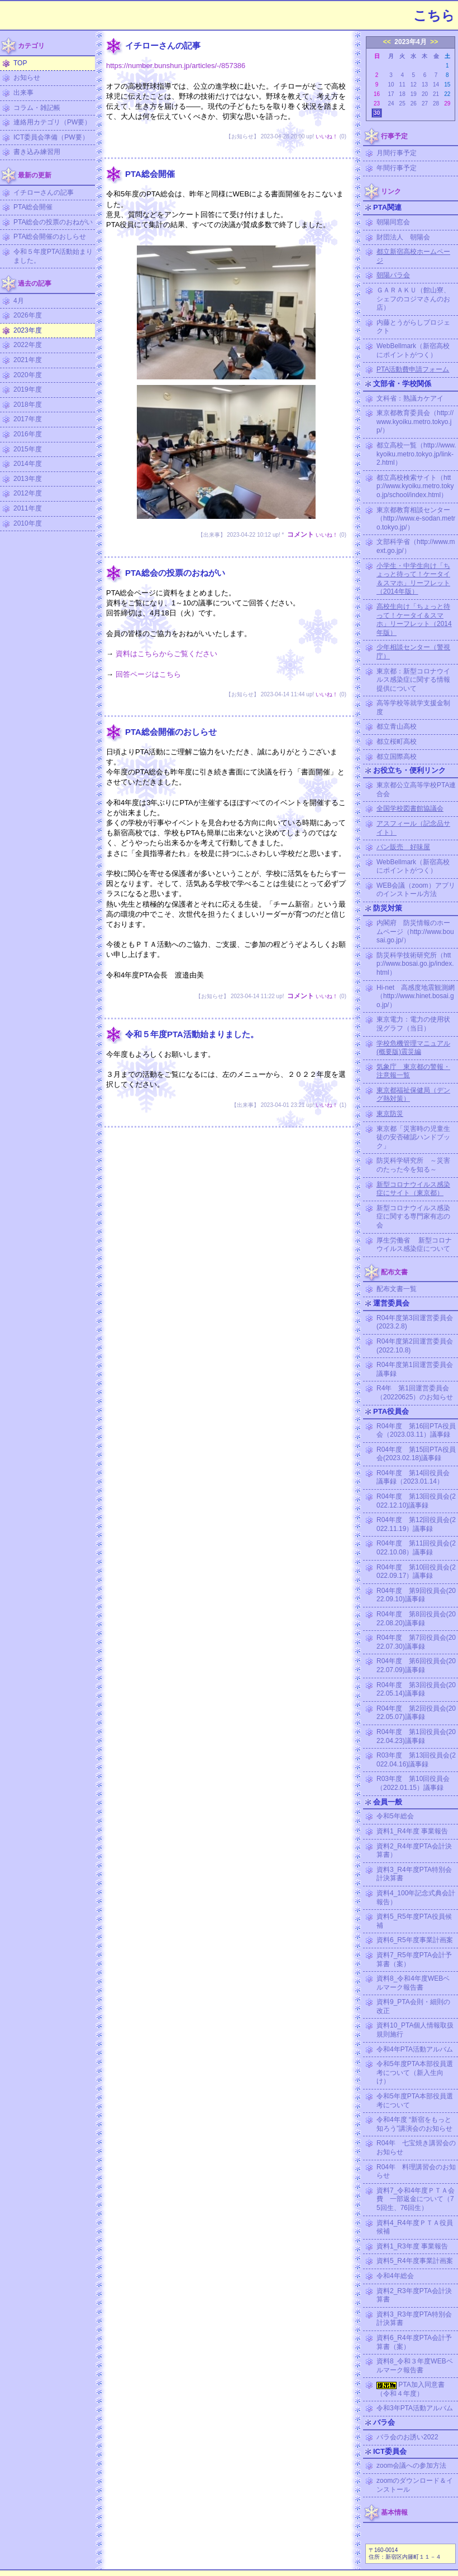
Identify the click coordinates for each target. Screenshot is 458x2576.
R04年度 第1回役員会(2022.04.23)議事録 (416, 1736)
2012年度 (27, 493)
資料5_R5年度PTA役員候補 (414, 1921)
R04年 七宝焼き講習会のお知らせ (416, 2147)
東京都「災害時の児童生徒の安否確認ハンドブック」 (413, 1137)
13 (425, 84)
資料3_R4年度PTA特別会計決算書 (414, 1874)
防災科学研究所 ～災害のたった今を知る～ (413, 1165)
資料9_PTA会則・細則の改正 (413, 2006)
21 (436, 94)
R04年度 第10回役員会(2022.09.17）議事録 (416, 1571)
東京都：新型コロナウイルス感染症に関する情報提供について (413, 679)
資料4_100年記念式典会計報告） (415, 1897)
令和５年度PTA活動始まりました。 (53, 256)
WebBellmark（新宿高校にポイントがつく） (413, 350)
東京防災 (389, 1114)
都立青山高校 (396, 726)
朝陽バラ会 (393, 275)
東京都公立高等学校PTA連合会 (416, 789)
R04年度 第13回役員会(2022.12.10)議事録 (416, 1500)
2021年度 (27, 360)
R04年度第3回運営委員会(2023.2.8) (414, 1322)
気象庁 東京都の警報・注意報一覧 (413, 1071)
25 (402, 103)
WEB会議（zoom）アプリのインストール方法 (415, 890)
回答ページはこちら (148, 674)
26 (414, 103)
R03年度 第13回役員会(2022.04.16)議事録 (416, 1759)
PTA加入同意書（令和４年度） (410, 2389)
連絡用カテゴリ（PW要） (52, 122)
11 (402, 84)
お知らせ (26, 77)
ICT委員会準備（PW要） (51, 137)
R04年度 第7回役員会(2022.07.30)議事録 (416, 1642)
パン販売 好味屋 (403, 847)
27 (425, 103)
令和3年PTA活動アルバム (414, 2408)
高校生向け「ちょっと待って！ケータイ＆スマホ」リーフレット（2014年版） (414, 620)
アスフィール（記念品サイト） (413, 828)
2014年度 (27, 464)
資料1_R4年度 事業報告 (412, 1831)
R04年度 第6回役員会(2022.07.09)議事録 (416, 1665)
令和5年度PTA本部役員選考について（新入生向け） (414, 2072)
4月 (18, 301)
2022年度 (27, 345)
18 (402, 94)
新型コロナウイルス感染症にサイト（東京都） (413, 1189)
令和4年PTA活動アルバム (414, 2049)
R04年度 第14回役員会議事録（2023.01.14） (413, 1477)
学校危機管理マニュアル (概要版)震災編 (413, 1047)
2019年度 (27, 389)
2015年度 (27, 449)
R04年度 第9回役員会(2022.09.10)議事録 (416, 1595)
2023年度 (27, 330)
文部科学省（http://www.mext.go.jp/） (415, 546)
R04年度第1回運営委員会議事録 (414, 1369)
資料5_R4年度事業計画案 (414, 2261)
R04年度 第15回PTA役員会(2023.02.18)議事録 (416, 1454)
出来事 (23, 93)
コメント (300, 534)
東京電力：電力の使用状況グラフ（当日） (413, 1023)
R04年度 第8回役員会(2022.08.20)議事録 (416, 1618)
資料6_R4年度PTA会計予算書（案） (414, 2342)
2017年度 (27, 419)
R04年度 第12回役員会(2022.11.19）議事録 (416, 1524)
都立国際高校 (396, 756)
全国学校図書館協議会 (409, 808)
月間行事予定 (396, 153)
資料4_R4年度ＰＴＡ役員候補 (414, 2227)
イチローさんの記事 (43, 192)
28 (436, 103)
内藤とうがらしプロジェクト (413, 327)
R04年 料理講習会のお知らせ (416, 2171)
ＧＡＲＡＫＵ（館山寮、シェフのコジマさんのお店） (413, 298)
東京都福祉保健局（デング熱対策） (413, 1094)
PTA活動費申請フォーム (412, 369)
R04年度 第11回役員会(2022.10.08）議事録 (416, 1547)
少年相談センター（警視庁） (413, 651)
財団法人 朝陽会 (403, 237)
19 (414, 94)
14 (436, 84)
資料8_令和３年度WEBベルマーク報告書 (414, 2365)
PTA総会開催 (33, 207)
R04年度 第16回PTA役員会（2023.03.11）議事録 (416, 1430)
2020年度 (27, 375)
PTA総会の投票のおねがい (53, 222)
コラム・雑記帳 (36, 108)
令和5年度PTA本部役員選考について (414, 2100)
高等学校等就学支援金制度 (413, 707)
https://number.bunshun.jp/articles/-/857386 (175, 65)
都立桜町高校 (396, 741)
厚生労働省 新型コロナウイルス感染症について (414, 1244)
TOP (20, 63)
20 (425, 94)
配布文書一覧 (396, 1289)
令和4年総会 (395, 2276)
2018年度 (27, 404)
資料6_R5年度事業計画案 (414, 1940)
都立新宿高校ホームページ (413, 256)
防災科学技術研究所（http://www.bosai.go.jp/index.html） (415, 963)
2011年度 (27, 508)
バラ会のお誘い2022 (407, 2437)
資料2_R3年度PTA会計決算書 (414, 2295)
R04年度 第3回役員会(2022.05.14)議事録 (416, 1689)
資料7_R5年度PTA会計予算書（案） (414, 1959)
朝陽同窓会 (393, 222)
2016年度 (27, 434)
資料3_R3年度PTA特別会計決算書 (414, 2318)
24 (391, 103)
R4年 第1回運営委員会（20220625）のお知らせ (414, 1392)
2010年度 (27, 523)
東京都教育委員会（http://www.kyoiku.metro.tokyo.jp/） (415, 421)
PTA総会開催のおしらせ (49, 236)
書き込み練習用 (36, 152)
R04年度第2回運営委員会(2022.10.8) (414, 1345)
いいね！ (327, 136)
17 (391, 94)
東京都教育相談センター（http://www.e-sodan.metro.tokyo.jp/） (415, 518)
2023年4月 (410, 42)
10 (391, 84)
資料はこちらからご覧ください (166, 653)
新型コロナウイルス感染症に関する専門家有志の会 (413, 1216)
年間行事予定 (396, 168)
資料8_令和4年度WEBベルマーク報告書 (413, 1983)
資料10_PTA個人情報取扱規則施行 (415, 2029)
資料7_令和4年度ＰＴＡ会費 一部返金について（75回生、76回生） (415, 2199)
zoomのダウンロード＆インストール (414, 2485)
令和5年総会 (395, 1816)
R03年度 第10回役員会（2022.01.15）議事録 (413, 1783)
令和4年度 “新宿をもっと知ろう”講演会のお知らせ (414, 2124)
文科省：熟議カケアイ (409, 398)
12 (414, 84)
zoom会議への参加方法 (411, 2465)
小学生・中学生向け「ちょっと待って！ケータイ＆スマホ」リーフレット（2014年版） (413, 579)
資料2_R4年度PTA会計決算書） (414, 1850)
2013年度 (27, 479)
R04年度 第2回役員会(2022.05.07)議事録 (416, 1713)
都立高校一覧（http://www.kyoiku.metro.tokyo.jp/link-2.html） (416, 453)
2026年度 (27, 315)
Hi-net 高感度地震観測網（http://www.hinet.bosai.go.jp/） (415, 996)
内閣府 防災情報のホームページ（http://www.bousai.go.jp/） (415, 931)
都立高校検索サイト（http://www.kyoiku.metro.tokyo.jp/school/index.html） (415, 486)
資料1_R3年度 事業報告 (412, 2246)
